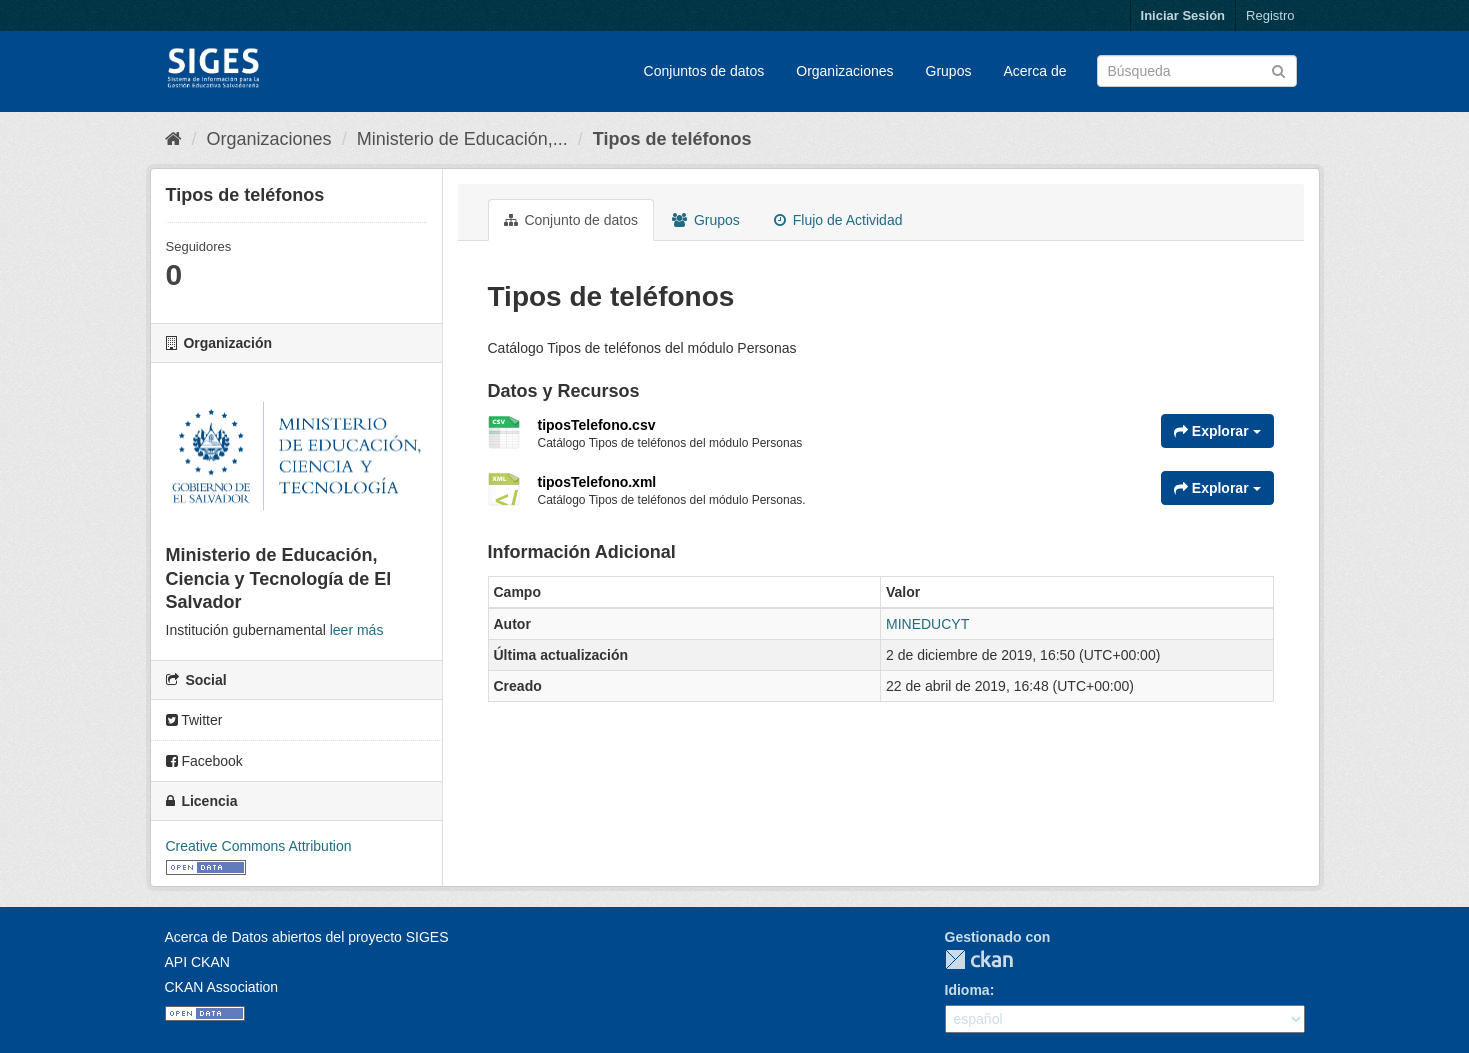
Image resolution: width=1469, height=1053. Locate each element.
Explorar (1217, 431)
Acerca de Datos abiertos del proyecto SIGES (307, 937)
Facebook (204, 761)
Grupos (949, 71)
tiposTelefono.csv (597, 425)
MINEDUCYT (927, 624)
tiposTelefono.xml (597, 482)
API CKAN (197, 962)
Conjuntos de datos (704, 71)
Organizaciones (844, 71)
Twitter (194, 720)
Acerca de (1034, 71)
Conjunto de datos (571, 220)
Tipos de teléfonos (672, 139)
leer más (357, 630)
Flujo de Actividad (838, 220)
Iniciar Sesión (1183, 15)
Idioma (967, 990)
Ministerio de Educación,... (462, 139)
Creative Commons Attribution (259, 846)
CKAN (979, 959)
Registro (1270, 15)
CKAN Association (222, 987)
